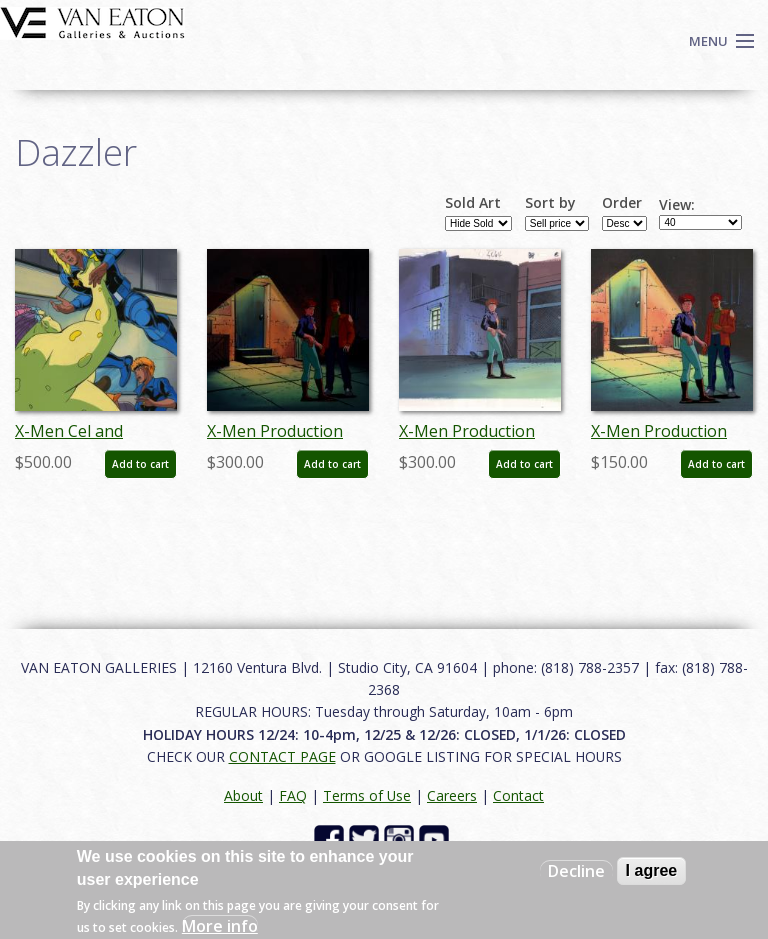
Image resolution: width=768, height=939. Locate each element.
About (243, 795)
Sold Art (473, 203)
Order (622, 203)
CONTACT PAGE (282, 756)
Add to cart (140, 464)
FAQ (293, 795)
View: (677, 205)
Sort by (550, 203)
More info (220, 926)
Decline (576, 871)
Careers (452, 795)
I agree (652, 870)
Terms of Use (367, 795)
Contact (518, 795)
